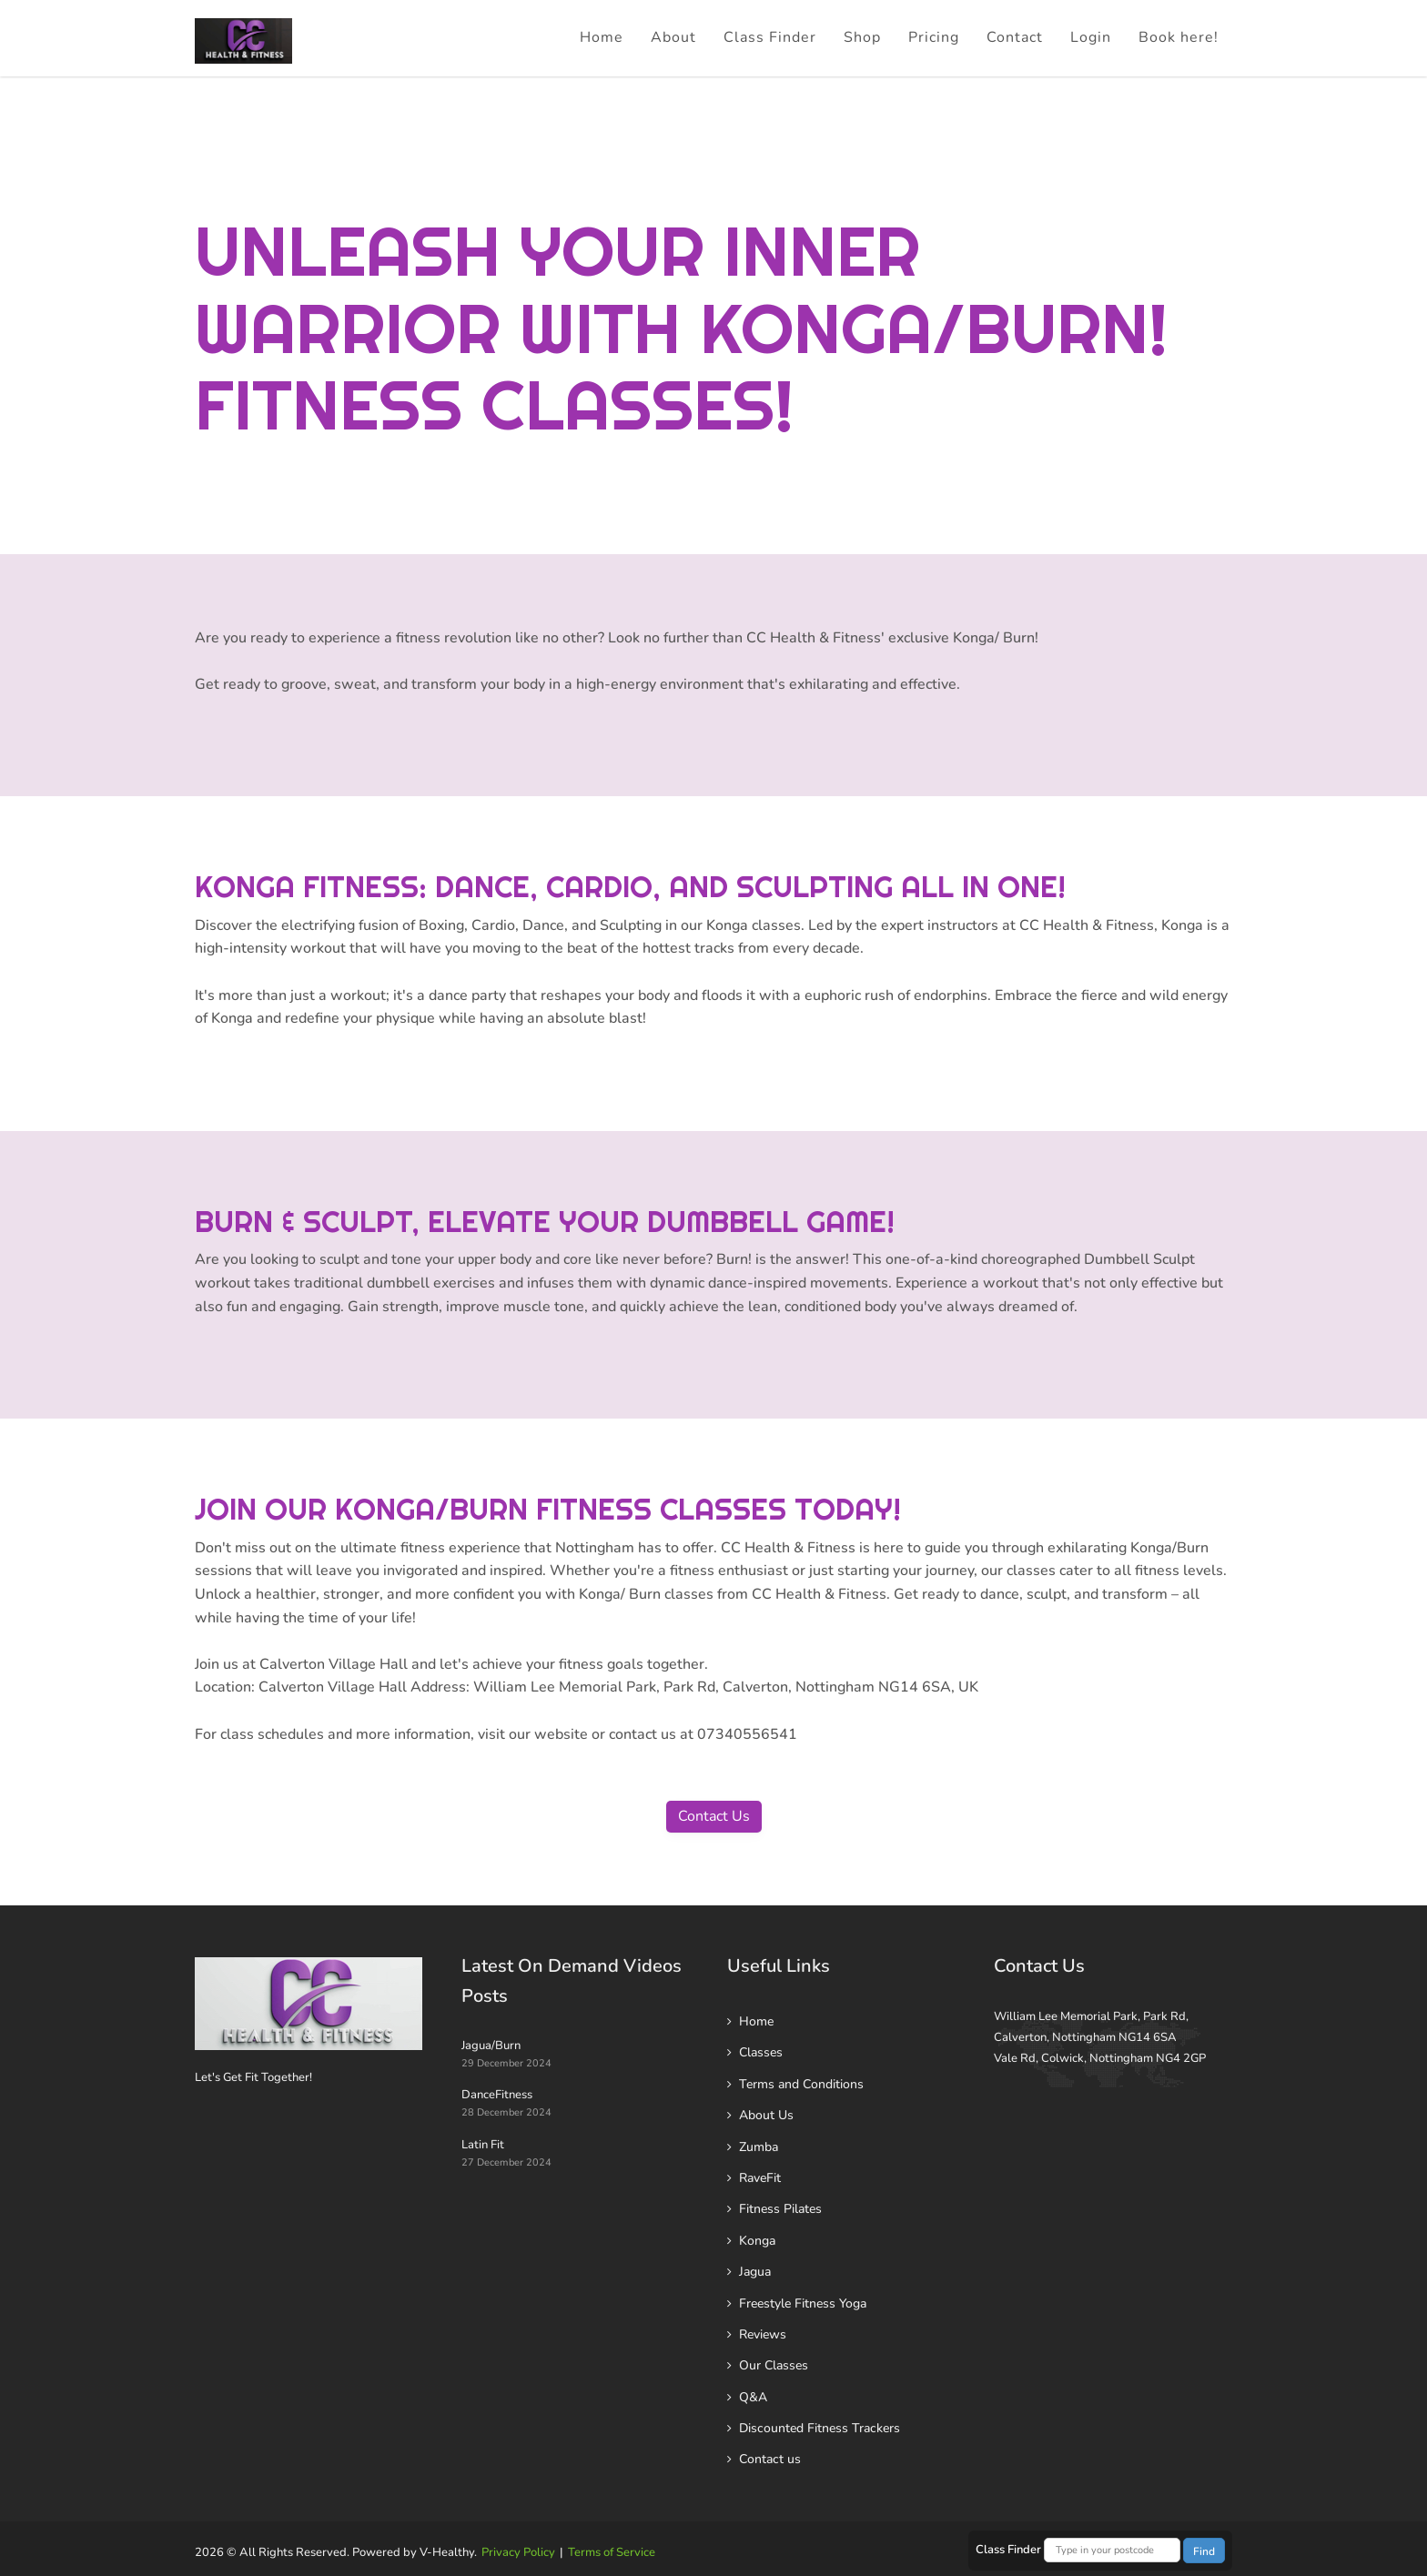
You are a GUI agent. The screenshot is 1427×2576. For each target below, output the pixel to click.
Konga (757, 2240)
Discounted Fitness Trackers (819, 2428)
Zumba (758, 2147)
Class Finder (770, 37)
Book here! (1179, 37)
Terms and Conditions (801, 2084)
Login (1090, 37)
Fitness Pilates (780, 2208)
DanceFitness (496, 2094)
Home (601, 37)
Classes (761, 2052)
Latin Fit (482, 2145)
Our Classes (773, 2365)
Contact (1015, 37)
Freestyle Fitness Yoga (802, 2303)
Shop (862, 37)
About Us (766, 2115)
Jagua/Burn (491, 2045)
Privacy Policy (518, 2552)
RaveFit (760, 2178)
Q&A (753, 2397)
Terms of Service (611, 2552)
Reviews (762, 2334)
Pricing (933, 37)
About (673, 37)
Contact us (770, 2459)
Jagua (755, 2271)
